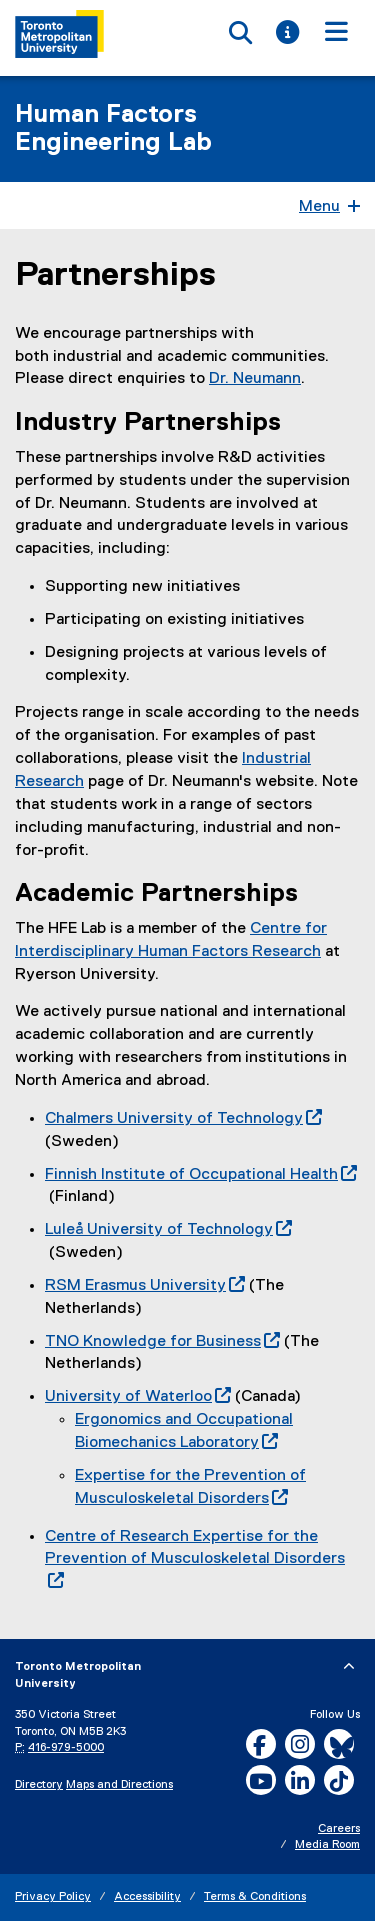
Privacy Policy (53, 1897)
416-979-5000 (66, 1748)
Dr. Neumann (255, 379)
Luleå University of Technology (168, 1230)
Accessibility (147, 1897)
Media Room (327, 1845)
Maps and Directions (119, 1785)
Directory (39, 1785)
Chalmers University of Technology (183, 1119)
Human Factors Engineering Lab (113, 129)
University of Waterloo (138, 1397)
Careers (339, 1829)
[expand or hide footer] (349, 1667)
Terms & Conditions (255, 1897)
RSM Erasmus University (145, 1286)
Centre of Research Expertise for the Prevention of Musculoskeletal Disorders (195, 1560)
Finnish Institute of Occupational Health (201, 1175)
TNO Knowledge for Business (162, 1342)
